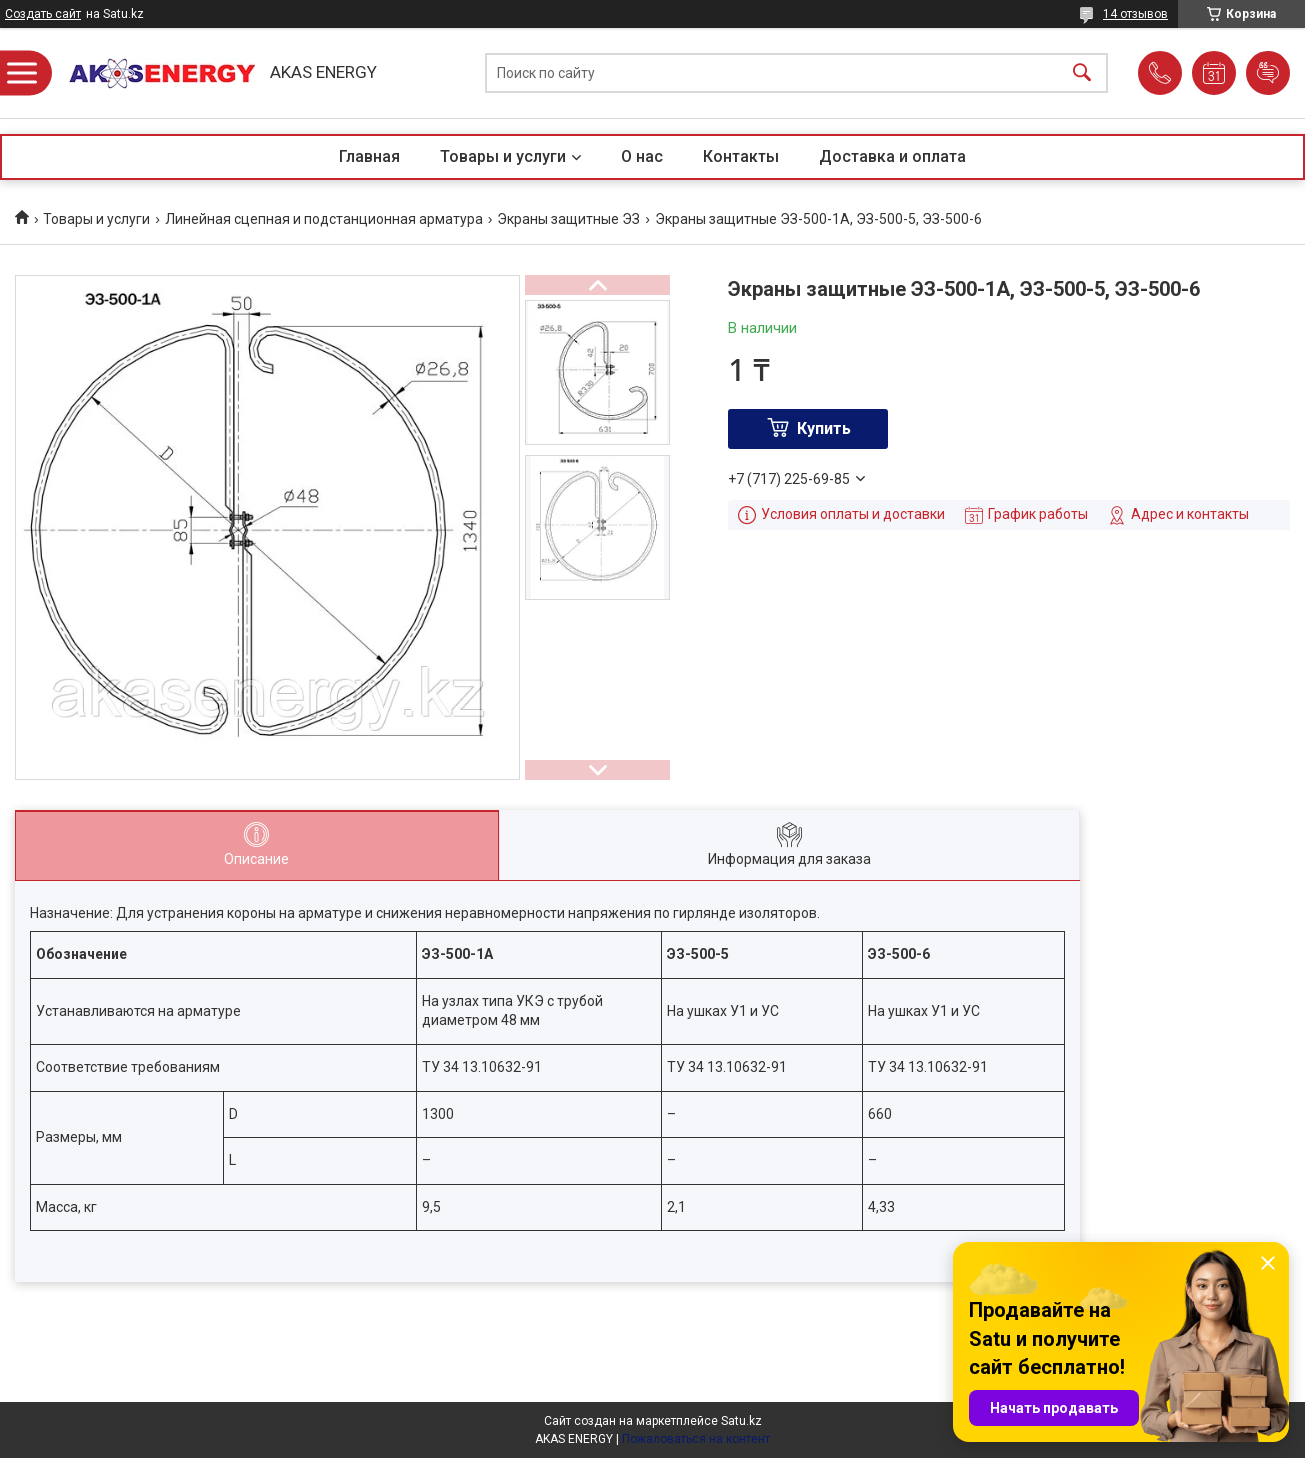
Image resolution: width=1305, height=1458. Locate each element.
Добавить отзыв (1268, 73)
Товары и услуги (503, 156)
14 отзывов (1135, 14)
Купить (824, 428)
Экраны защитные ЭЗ (568, 219)
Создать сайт (43, 14)
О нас (642, 156)
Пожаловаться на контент (696, 1439)
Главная (369, 156)
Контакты (741, 156)
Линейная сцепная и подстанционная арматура (324, 219)
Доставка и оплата (892, 156)
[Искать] (1082, 73)
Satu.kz (741, 1421)
